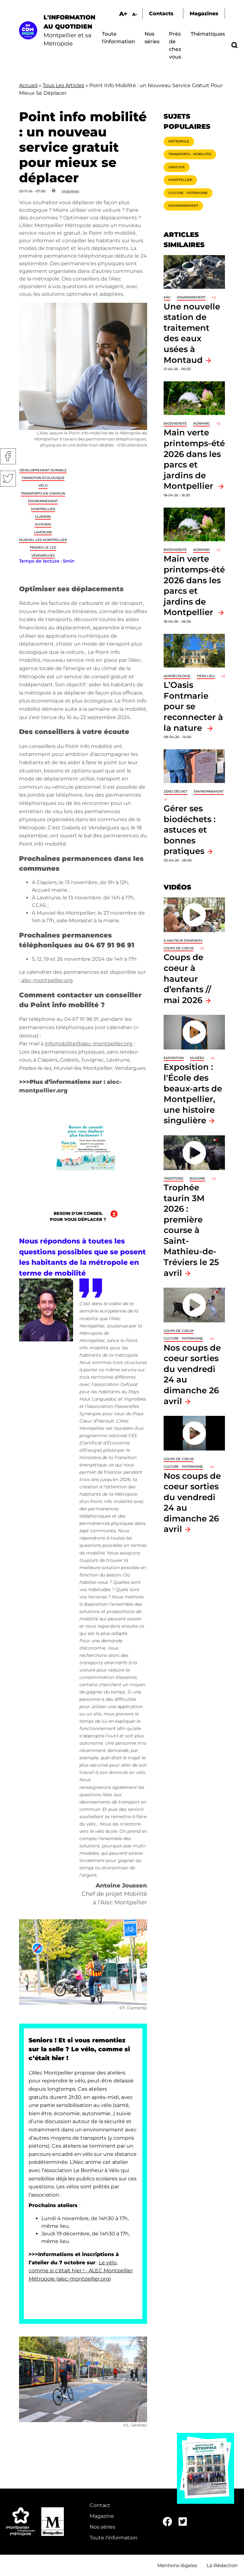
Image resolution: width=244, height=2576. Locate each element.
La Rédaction (222, 2565)
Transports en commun (43, 493)
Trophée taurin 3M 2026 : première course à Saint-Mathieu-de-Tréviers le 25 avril (191, 1230)
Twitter (8, 479)
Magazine (102, 2516)
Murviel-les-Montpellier (43, 540)
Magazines (204, 13)
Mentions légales (177, 2565)
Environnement (43, 501)
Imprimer (70, 191)
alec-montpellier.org (47, 980)
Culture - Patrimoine (188, 193)
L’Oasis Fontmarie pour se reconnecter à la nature (193, 706)
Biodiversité (175, 423)
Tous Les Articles (63, 85)
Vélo (42, 485)
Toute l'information (114, 2538)
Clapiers (43, 516)
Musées (197, 1058)
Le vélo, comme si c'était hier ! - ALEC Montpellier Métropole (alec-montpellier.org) (81, 2271)
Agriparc (201, 423)
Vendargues (43, 555)
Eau (167, 297)
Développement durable (43, 470)
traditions (173, 1178)
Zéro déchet (175, 791)
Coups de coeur (178, 948)
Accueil (28, 85)
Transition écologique (43, 478)
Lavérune (43, 532)
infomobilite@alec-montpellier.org (88, 1044)
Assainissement (191, 297)
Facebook (8, 456)
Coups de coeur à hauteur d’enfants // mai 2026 (187, 978)
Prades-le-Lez (43, 547)
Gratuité (176, 167)
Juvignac (43, 524)
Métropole (178, 141)
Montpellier (43, 509)
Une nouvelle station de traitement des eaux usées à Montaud (192, 333)
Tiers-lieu (206, 676)
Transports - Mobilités (189, 154)
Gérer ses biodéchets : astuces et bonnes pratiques (189, 829)
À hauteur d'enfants (183, 940)
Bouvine (197, 1178)
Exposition (174, 1058)
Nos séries (102, 2527)
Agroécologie (177, 676)
